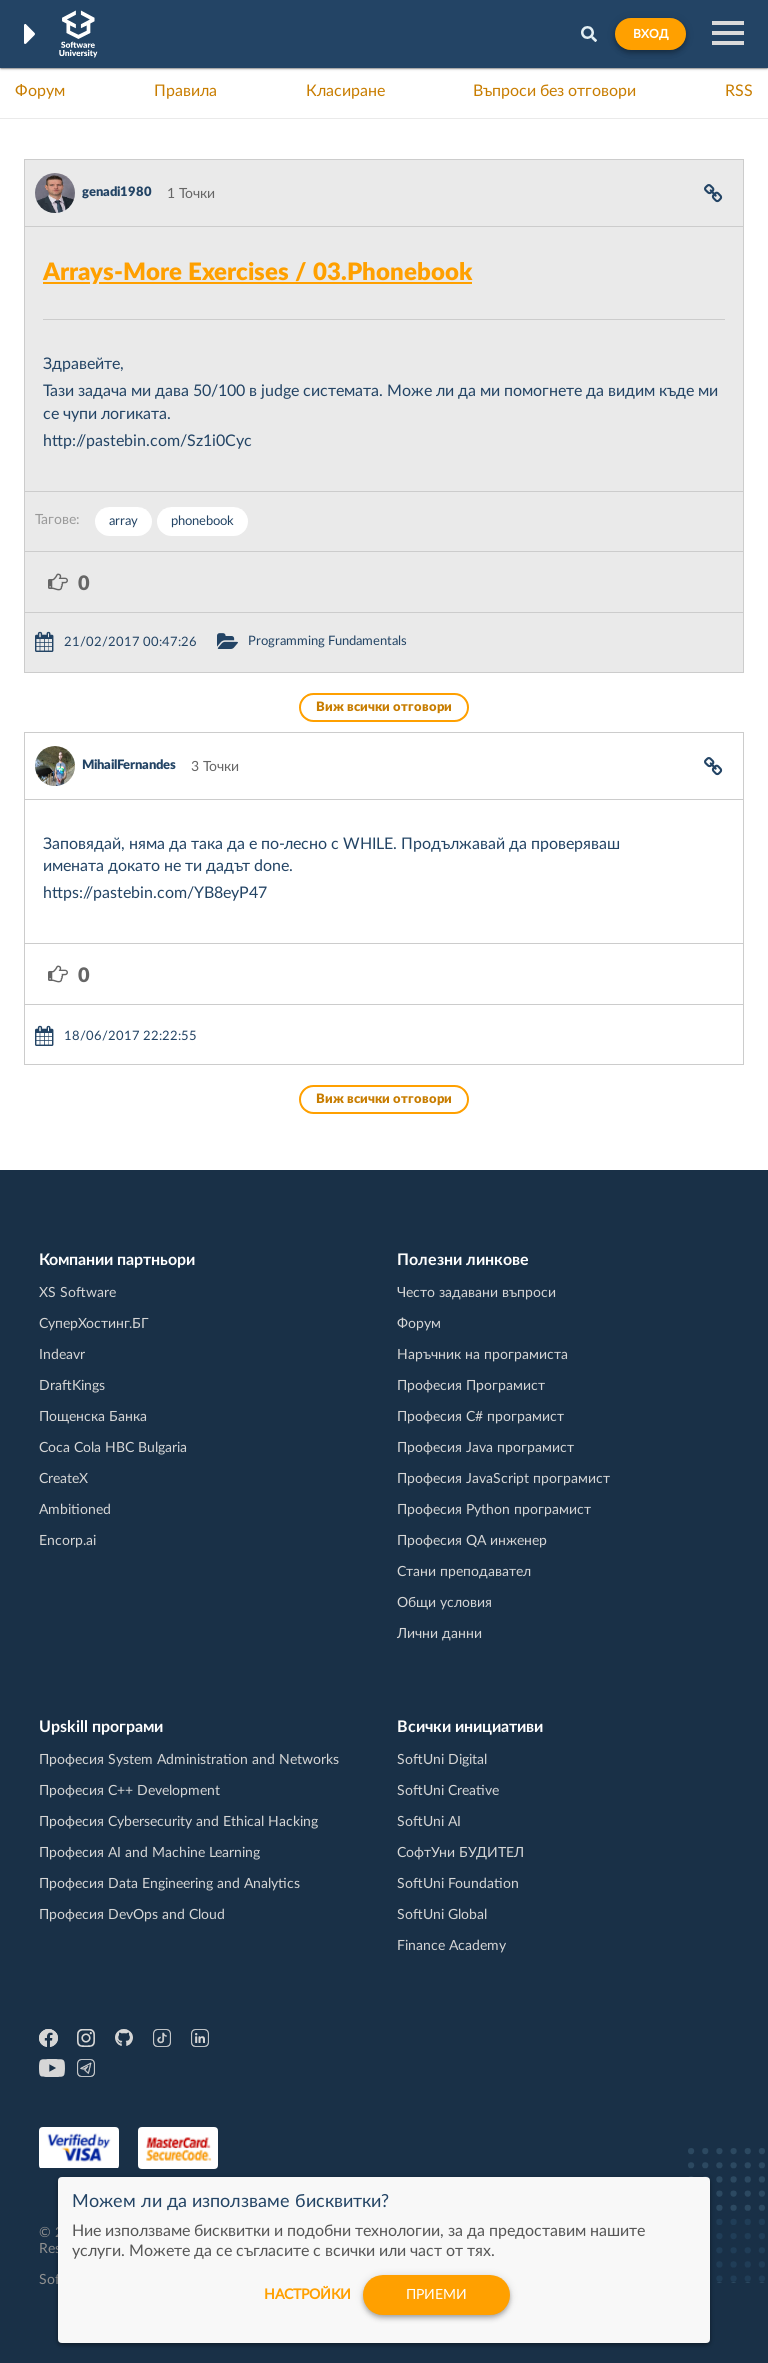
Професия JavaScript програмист (503, 1479)
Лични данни (439, 1634)
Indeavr (62, 1355)
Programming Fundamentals (327, 641)
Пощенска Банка (93, 1417)
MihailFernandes (129, 765)
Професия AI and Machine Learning (149, 1853)
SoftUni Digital (442, 1760)
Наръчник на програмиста (482, 1355)
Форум (40, 91)
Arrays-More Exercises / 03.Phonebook (257, 273)
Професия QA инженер (472, 1541)
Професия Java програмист (485, 1448)
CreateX (63, 1479)
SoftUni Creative (448, 1791)
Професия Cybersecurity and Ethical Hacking (178, 1822)
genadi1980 (117, 192)
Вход (650, 34)
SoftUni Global (442, 1915)
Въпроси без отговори (554, 91)
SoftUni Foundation (458, 1884)
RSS (739, 91)
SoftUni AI (429, 1822)
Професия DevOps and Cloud (132, 1915)
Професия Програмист (471, 1386)
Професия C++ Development (129, 1791)
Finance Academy (451, 1946)
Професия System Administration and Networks (189, 1760)
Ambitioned (75, 1510)
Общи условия (444, 1603)
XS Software (77, 1293)
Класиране (345, 91)
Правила (185, 91)
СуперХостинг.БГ (94, 1324)
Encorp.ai (67, 1541)
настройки (307, 2295)
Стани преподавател (464, 1572)
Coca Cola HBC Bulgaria (113, 1448)
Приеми (436, 2295)
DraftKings (72, 1386)
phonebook (202, 521)
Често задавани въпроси (476, 1293)
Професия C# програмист (480, 1417)
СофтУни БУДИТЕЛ (460, 1853)
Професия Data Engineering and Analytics (169, 1884)
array (123, 521)
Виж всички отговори (384, 707)
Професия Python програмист (494, 1510)
